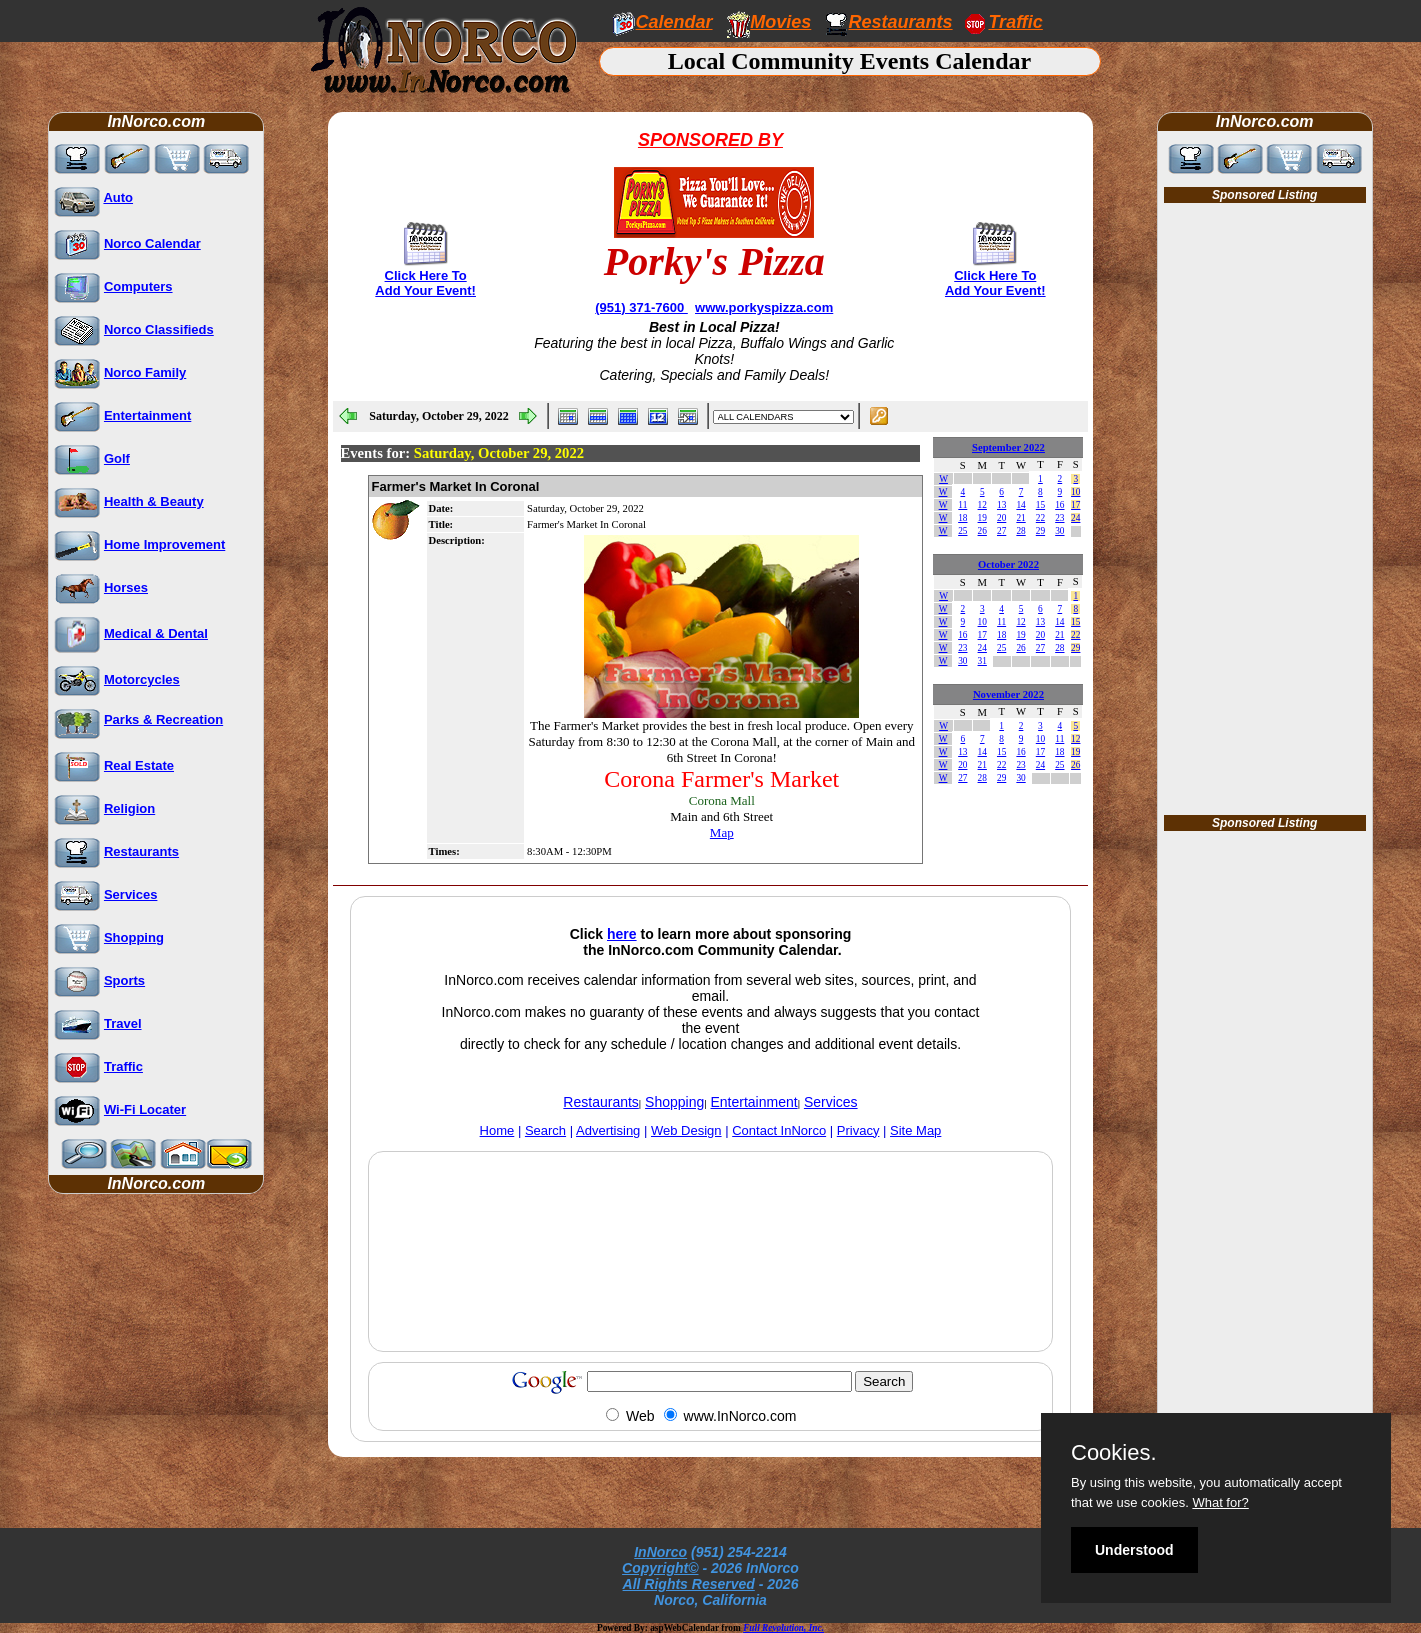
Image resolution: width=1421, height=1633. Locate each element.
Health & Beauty (154, 501)
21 (1020, 518)
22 (1040, 518)
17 (1075, 505)
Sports (124, 980)
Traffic (123, 1066)
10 (1075, 492)
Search (545, 1130)
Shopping (134, 937)
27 (1001, 531)
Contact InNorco (779, 1130)
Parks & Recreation (163, 719)
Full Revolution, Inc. (783, 1628)
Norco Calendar (152, 243)
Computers (138, 286)
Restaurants (901, 22)
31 (982, 661)
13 (1001, 505)
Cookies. (1114, 1453)
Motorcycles (142, 679)
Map (722, 832)
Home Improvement (164, 544)
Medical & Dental (156, 633)
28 (1020, 531)
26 (982, 531)
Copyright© (660, 1568)
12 (982, 505)
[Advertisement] (710, 1298)
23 (1059, 518)
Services (131, 894)
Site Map (915, 1130)
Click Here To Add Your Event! (425, 283)
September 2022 (1008, 447)
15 (1040, 505)
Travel (123, 1023)
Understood (1134, 1550)
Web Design (686, 1130)
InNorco (660, 1552)
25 (962, 531)
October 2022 (1008, 564)
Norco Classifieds (159, 329)
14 (1020, 505)
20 (1001, 518)
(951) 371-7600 (641, 307)
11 (962, 505)
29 (1040, 531)
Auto (118, 197)
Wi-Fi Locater (145, 1109)
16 (1059, 505)
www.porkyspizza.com (764, 307)
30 (1059, 531)
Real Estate (139, 765)
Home (497, 1130)
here (622, 934)
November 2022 (1008, 694)
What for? (1220, 1502)
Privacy (858, 1130)
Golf (117, 458)
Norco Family (145, 372)
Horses (126, 587)
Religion (129, 808)
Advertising (608, 1130)
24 (1075, 518)
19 (982, 518)
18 (962, 518)
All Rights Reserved (689, 1584)
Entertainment (147, 415)
